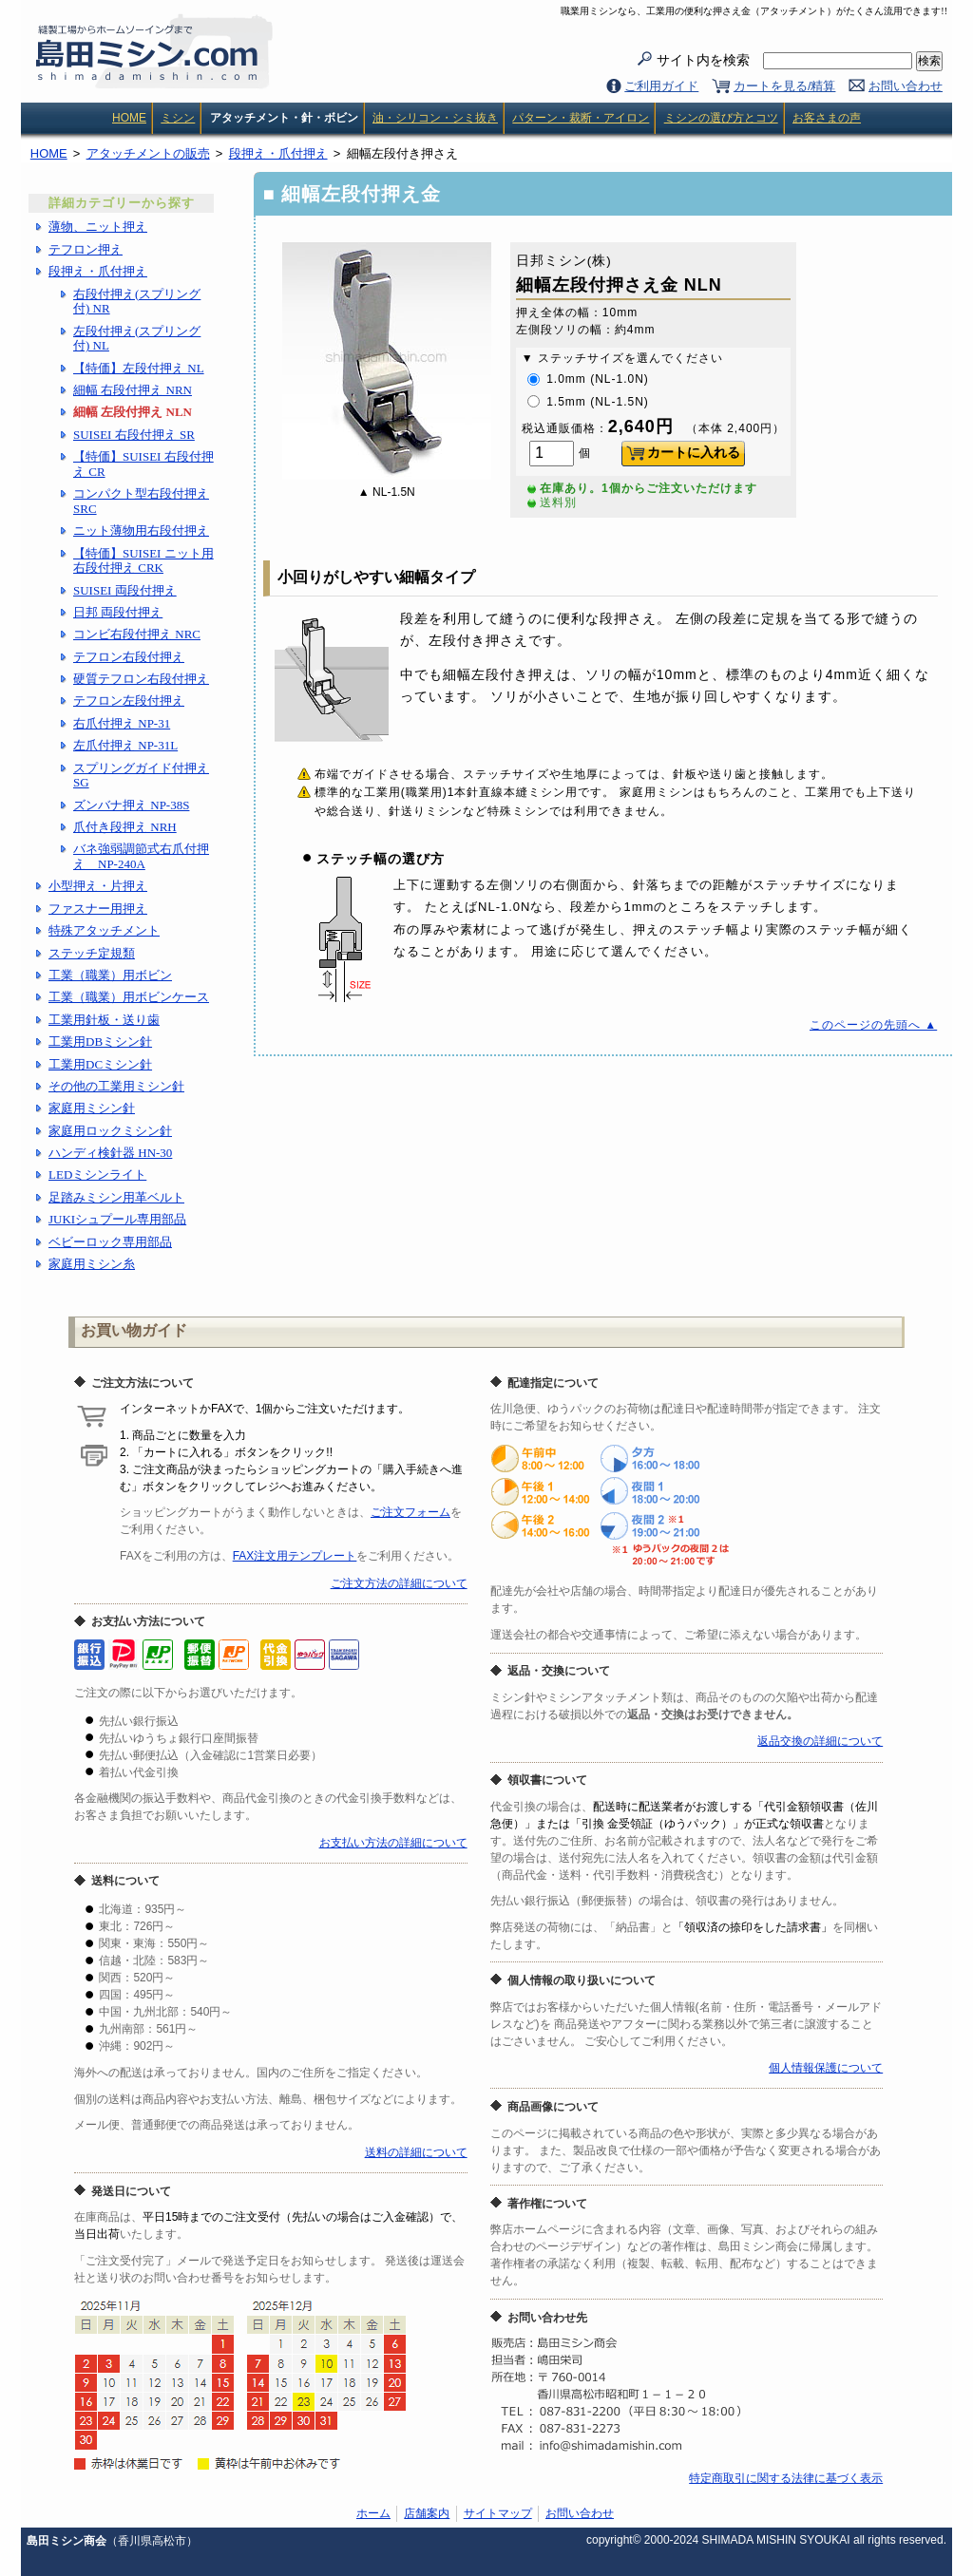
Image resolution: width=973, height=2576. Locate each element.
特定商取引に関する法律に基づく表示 (786, 2478)
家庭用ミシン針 (91, 1108)
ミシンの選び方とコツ (721, 117)
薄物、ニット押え (97, 226)
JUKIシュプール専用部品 (117, 1219)
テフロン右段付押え (128, 657)
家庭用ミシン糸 (91, 1264)
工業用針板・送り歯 (104, 1020)
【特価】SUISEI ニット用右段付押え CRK (143, 561)
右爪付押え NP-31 (121, 723)
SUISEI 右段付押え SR (134, 434)
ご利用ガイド (661, 86)
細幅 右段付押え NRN (132, 390)
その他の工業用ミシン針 (116, 1086)
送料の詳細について (416, 2152)
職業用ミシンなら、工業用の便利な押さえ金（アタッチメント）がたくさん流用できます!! (754, 11)
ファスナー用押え (97, 908)
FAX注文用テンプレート (295, 1556)
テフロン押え (85, 249)
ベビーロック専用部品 (110, 1242)
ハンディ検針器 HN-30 (110, 1153)
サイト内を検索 (784, 60)
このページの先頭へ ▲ (873, 1025)
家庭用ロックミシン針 (110, 1131)
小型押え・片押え (97, 886)
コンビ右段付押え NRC (136, 634)
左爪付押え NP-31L (125, 745)
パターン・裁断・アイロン (580, 117)
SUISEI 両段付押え (125, 590)
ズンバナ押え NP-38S (131, 805)
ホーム (373, 2513)
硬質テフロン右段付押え (141, 679)
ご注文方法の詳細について (399, 1583)
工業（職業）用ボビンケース (128, 997)
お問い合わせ (905, 86)
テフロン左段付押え (128, 700)
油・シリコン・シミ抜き (435, 117)
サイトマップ (498, 2513)
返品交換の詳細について (820, 1741)
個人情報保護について (826, 2067)
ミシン (178, 117)
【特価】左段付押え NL (138, 368)
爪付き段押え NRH (125, 827)
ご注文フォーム (410, 1512)
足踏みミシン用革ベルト (116, 1197)
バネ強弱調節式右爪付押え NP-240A (141, 856)
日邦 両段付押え (117, 612)
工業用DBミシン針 (100, 1041)
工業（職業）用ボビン (110, 975)
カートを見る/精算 (785, 86)
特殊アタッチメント (104, 930)
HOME (129, 117)
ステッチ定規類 (91, 953)
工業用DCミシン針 (100, 1064)
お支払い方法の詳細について (393, 1842)
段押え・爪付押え (97, 271)
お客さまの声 (826, 117)
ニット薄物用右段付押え (141, 530)
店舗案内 (426, 2513)
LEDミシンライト (97, 1174)
